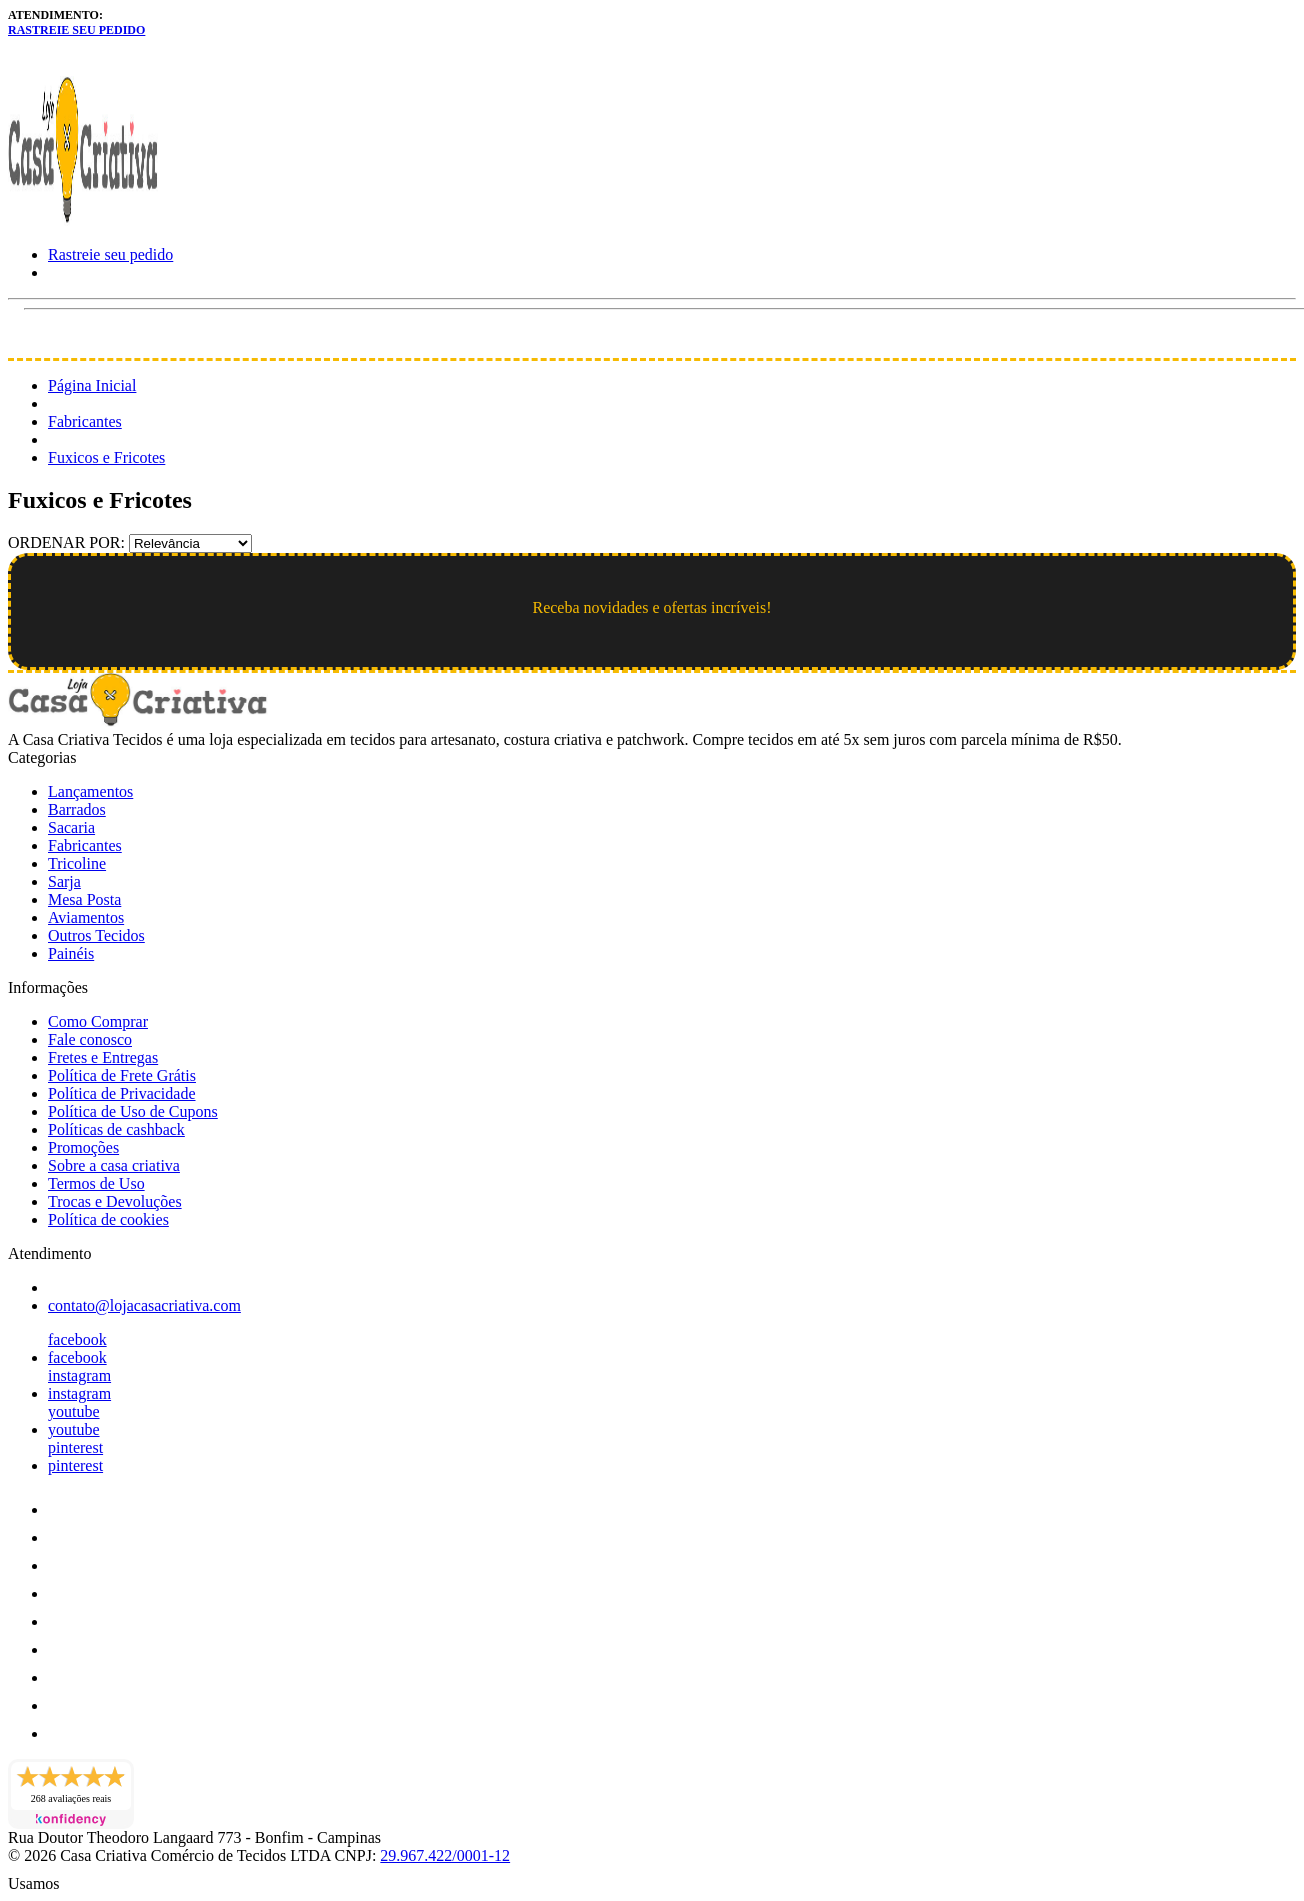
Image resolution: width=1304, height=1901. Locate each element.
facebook (77, 1339)
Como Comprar (98, 1021)
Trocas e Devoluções (115, 1201)
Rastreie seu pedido (76, 30)
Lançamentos (90, 791)
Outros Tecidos (96, 935)
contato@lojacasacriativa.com (144, 1305)
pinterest (75, 1447)
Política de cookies (108, 1219)
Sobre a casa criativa (114, 1165)
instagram (79, 1375)
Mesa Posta (84, 899)
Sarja (64, 881)
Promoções (83, 1147)
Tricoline (77, 863)
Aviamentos (86, 917)
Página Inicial (92, 385)
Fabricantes (85, 421)
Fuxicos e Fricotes (106, 457)
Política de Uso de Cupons (133, 1111)
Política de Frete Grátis (122, 1075)
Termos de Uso (96, 1183)
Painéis (71, 953)
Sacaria (71, 827)
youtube (74, 1411)
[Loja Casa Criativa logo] (83, 220)
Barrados (77, 809)
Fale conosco (90, 1039)
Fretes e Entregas (103, 1057)
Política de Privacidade (122, 1093)
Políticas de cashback (116, 1129)
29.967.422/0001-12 (445, 1855)
